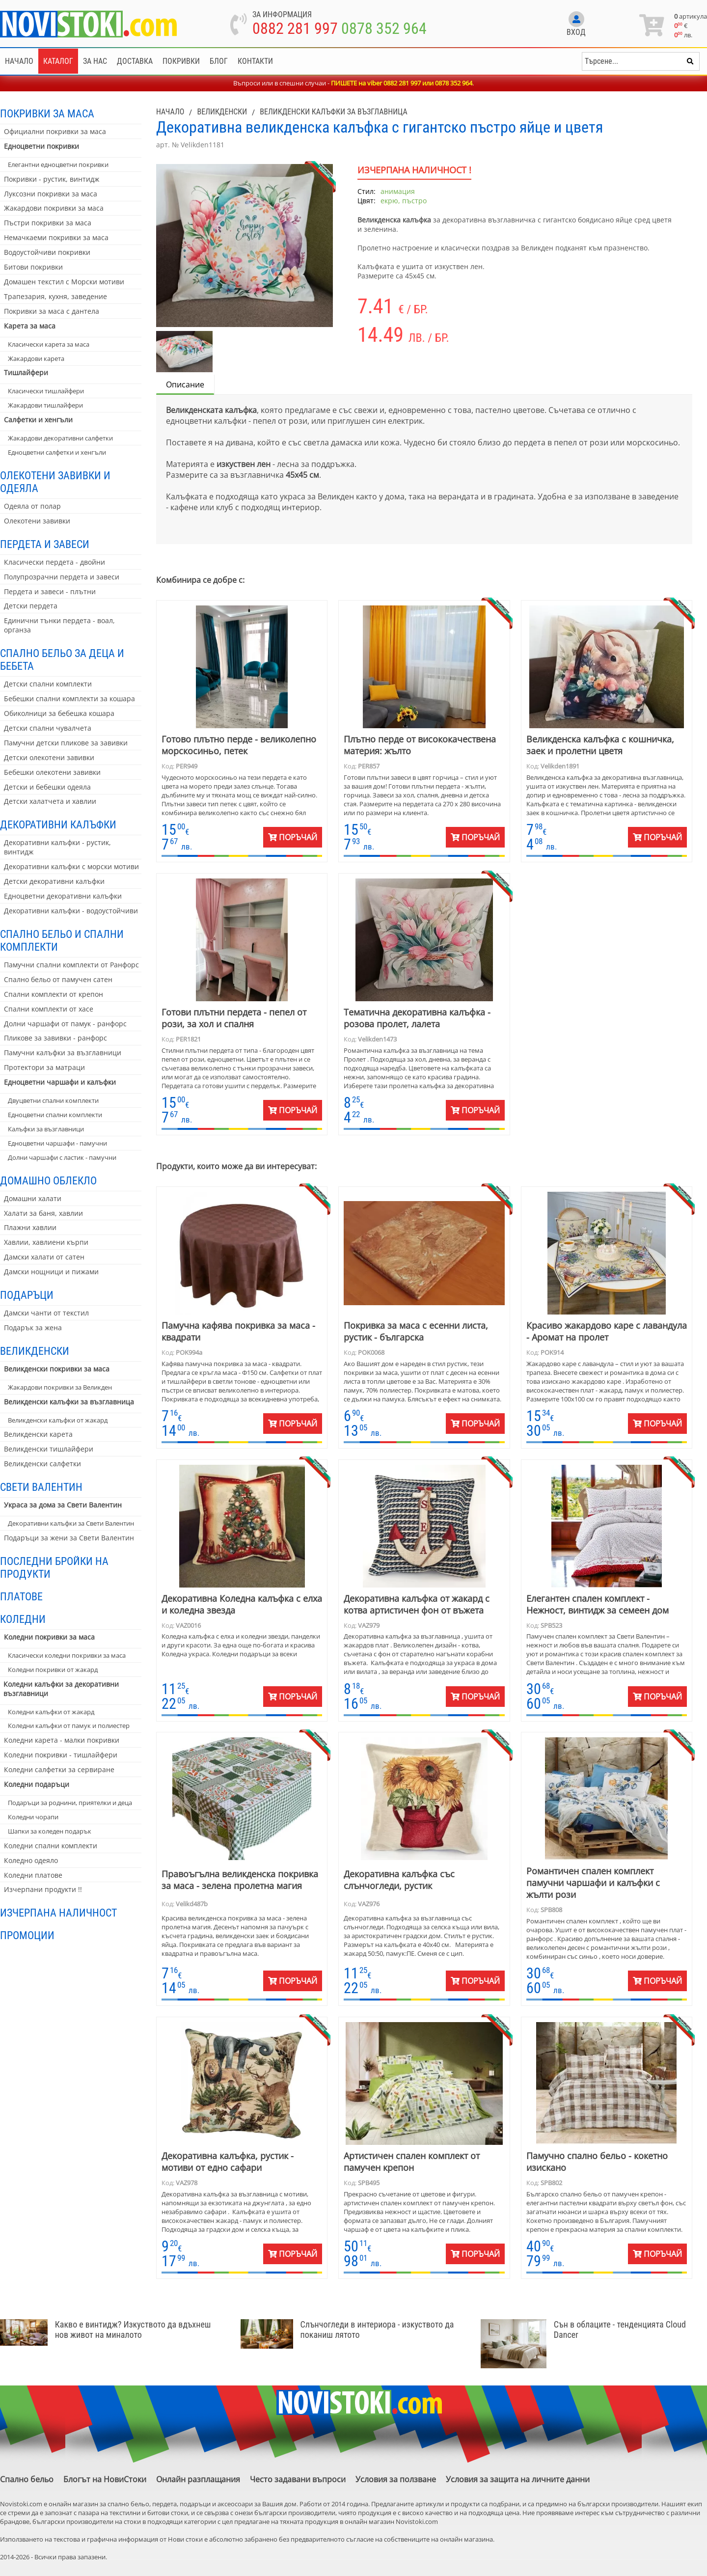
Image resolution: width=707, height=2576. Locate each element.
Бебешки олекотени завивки (52, 772)
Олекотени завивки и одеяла (55, 481)
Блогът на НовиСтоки (104, 2479)
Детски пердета (30, 605)
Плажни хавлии (30, 1227)
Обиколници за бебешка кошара (59, 713)
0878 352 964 (384, 28)
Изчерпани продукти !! (43, 1889)
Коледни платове (33, 1875)
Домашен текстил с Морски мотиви (64, 281)
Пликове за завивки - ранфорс (55, 1037)
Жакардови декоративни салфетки (60, 438)
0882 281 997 (295, 28)
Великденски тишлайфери (48, 1448)
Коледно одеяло (31, 1860)
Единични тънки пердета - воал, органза (59, 625)
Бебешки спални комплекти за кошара (69, 698)
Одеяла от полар (32, 506)
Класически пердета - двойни (54, 562)
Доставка (135, 61)
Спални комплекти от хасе (48, 1009)
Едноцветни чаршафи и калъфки (60, 1082)
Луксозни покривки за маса (50, 193)
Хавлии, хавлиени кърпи (46, 1242)
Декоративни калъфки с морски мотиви (71, 866)
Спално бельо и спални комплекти (62, 940)
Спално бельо (27, 2479)
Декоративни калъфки (58, 824)
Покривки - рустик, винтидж (51, 179)
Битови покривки (33, 267)
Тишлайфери (26, 372)
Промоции (27, 1935)
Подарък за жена (33, 1327)
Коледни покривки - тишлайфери (60, 1754)
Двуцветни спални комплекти (53, 1100)
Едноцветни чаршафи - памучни (57, 1143)
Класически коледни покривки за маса (67, 1655)
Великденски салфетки (42, 1463)
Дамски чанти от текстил (46, 1312)
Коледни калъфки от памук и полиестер (69, 1725)
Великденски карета (38, 1434)
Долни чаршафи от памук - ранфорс (65, 1023)
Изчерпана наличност (58, 1912)
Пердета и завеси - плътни (50, 591)
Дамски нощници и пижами (51, 1271)
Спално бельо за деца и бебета (62, 659)
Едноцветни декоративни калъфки (63, 896)
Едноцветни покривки (41, 146)
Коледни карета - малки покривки (61, 1740)
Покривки (181, 61)
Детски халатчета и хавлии (50, 801)
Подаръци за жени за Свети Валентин (69, 1537)
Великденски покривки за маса (56, 1368)
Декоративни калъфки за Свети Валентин (71, 1523)
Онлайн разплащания (198, 2479)
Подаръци (27, 1294)
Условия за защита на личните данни (518, 2479)
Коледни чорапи (33, 1816)
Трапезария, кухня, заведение (55, 296)
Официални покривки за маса (55, 131)
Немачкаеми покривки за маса (56, 237)
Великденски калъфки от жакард (58, 1420)
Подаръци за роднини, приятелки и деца (70, 1802)
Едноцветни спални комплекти (55, 1114)
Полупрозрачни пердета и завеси (61, 576)
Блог (219, 61)
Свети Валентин (41, 1486)
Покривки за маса (47, 113)
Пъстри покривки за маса (47, 222)
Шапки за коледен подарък (49, 1831)
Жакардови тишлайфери (45, 405)
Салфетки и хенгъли (38, 419)
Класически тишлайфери (46, 390)
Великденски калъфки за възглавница (69, 1401)
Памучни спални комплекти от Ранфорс (71, 964)
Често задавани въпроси (298, 2479)
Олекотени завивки (37, 520)
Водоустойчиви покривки (47, 252)
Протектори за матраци (44, 1067)
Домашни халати (32, 1198)
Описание (185, 384)
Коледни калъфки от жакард (51, 1711)
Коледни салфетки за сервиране (59, 1769)
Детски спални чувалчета (47, 728)
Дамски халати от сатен (44, 1256)
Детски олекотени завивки (49, 757)
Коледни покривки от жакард (53, 1669)
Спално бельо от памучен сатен (58, 979)
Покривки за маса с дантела (51, 311)
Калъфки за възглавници (46, 1128)
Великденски (34, 1350)
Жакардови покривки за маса (54, 208)
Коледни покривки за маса (49, 1637)
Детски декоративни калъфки (54, 881)
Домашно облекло (48, 1180)
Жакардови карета (36, 358)
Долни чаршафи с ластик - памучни (62, 1157)
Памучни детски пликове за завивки (66, 742)
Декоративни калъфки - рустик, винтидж (57, 847)
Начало (19, 61)
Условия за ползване (395, 2479)
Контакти (255, 61)
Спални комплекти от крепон (53, 994)
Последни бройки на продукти (54, 1567)
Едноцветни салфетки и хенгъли (57, 452)
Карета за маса (29, 325)
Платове (21, 1596)
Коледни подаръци (36, 1784)
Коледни (23, 1619)
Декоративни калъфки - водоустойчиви (71, 910)
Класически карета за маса (48, 344)
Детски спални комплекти (48, 683)
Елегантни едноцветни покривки (58, 164)
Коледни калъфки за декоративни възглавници (61, 1688)
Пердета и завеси (44, 544)
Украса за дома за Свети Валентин (63, 1504)
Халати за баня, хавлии (43, 1213)
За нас (95, 61)
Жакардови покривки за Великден (60, 1387)
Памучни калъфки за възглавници (62, 1052)
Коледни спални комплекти (50, 1845)
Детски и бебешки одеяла (47, 787)
